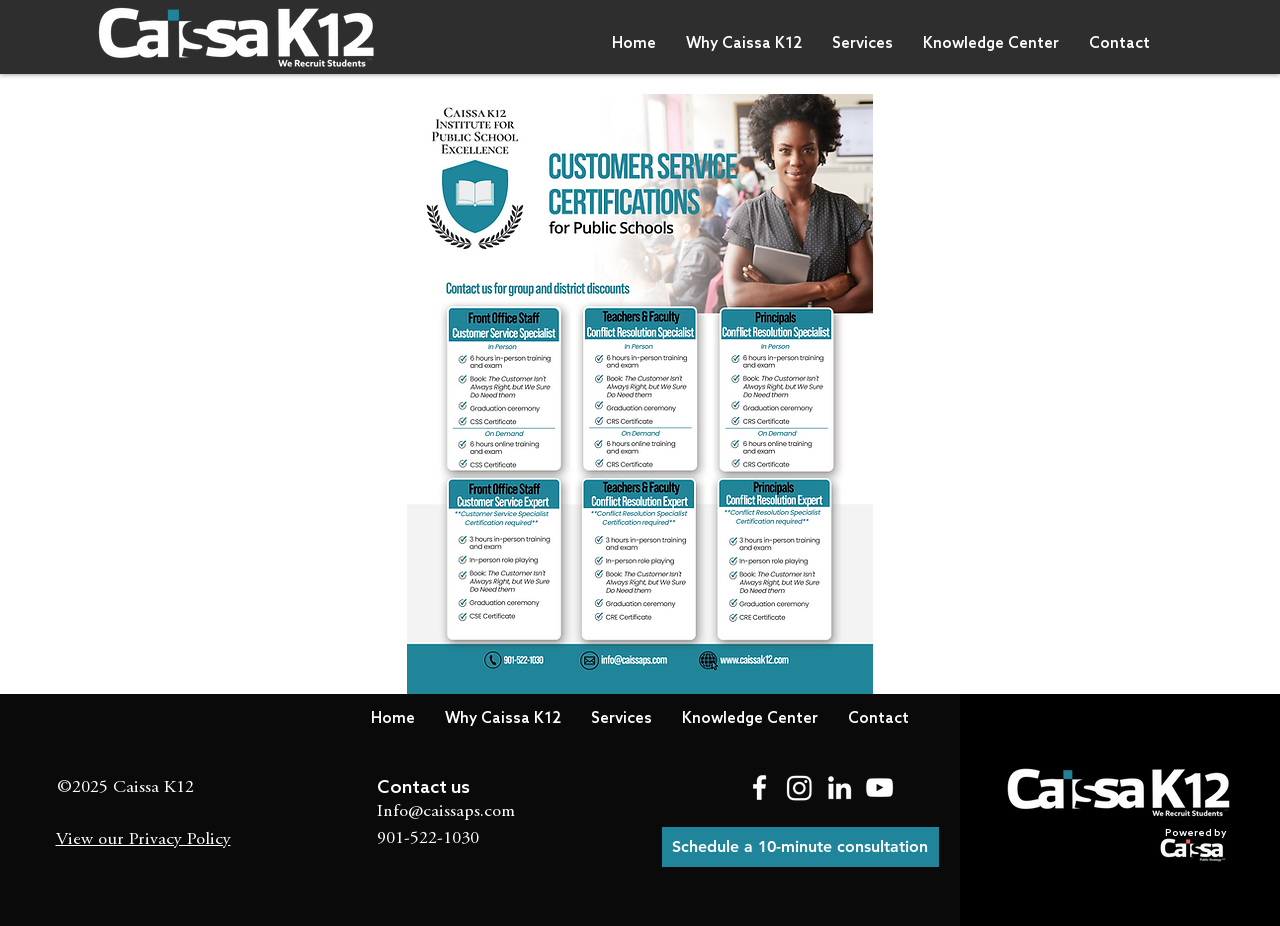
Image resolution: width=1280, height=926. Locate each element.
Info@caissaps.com (446, 812)
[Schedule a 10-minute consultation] (800, 847)
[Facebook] (759, 787)
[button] (744, 44)
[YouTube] (879, 787)
